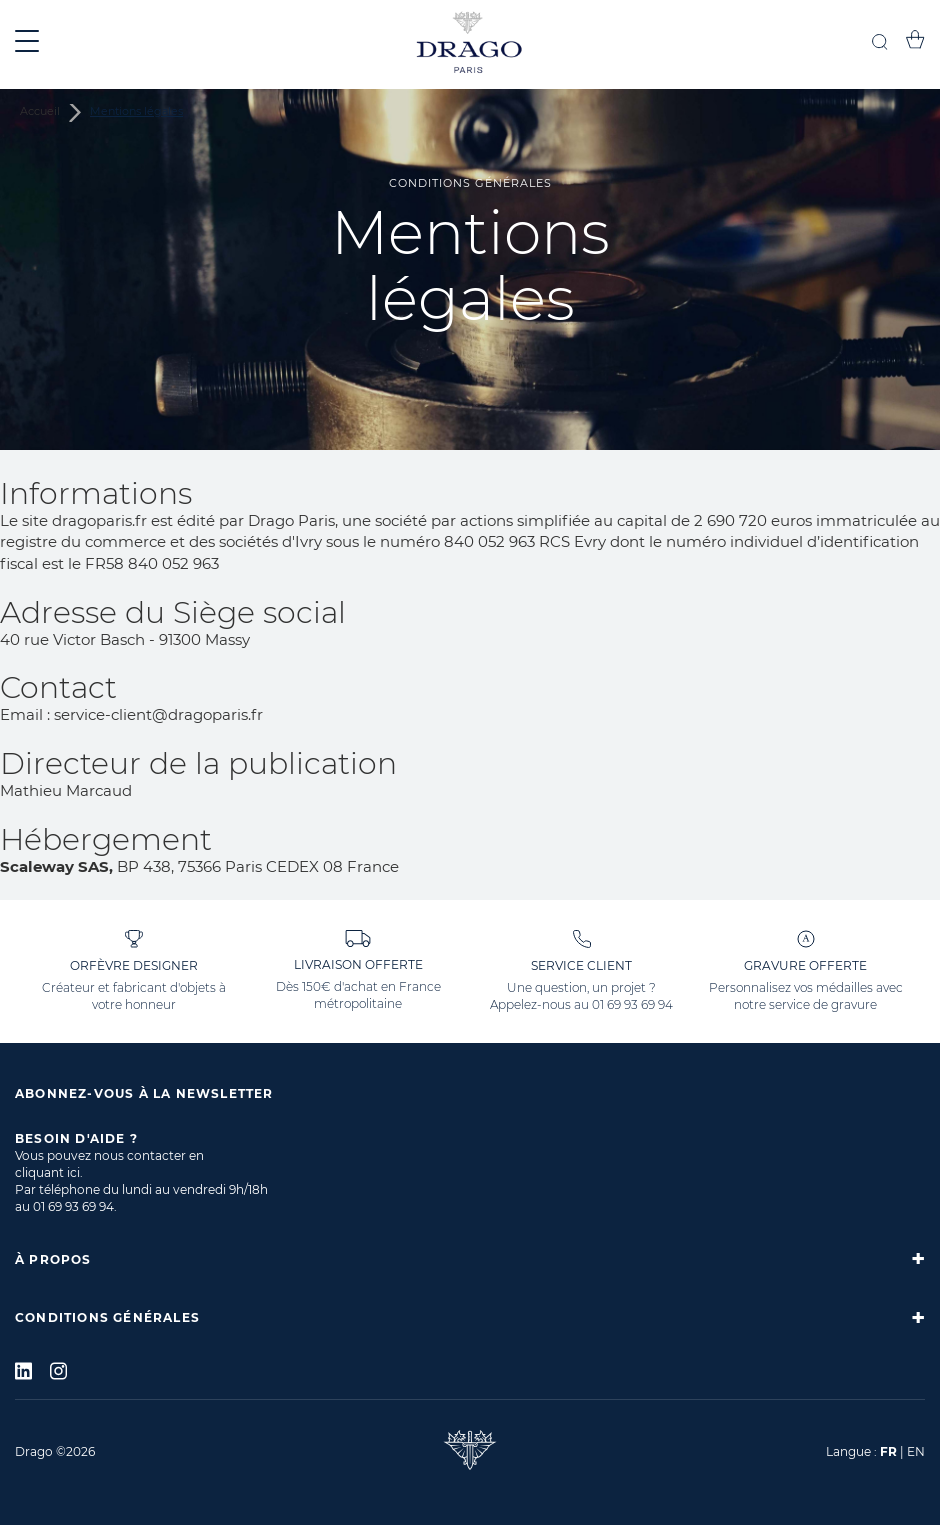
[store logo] (470, 44)
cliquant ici (47, 1172)
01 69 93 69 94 (632, 1004)
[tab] (470, 1259)
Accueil (41, 111)
